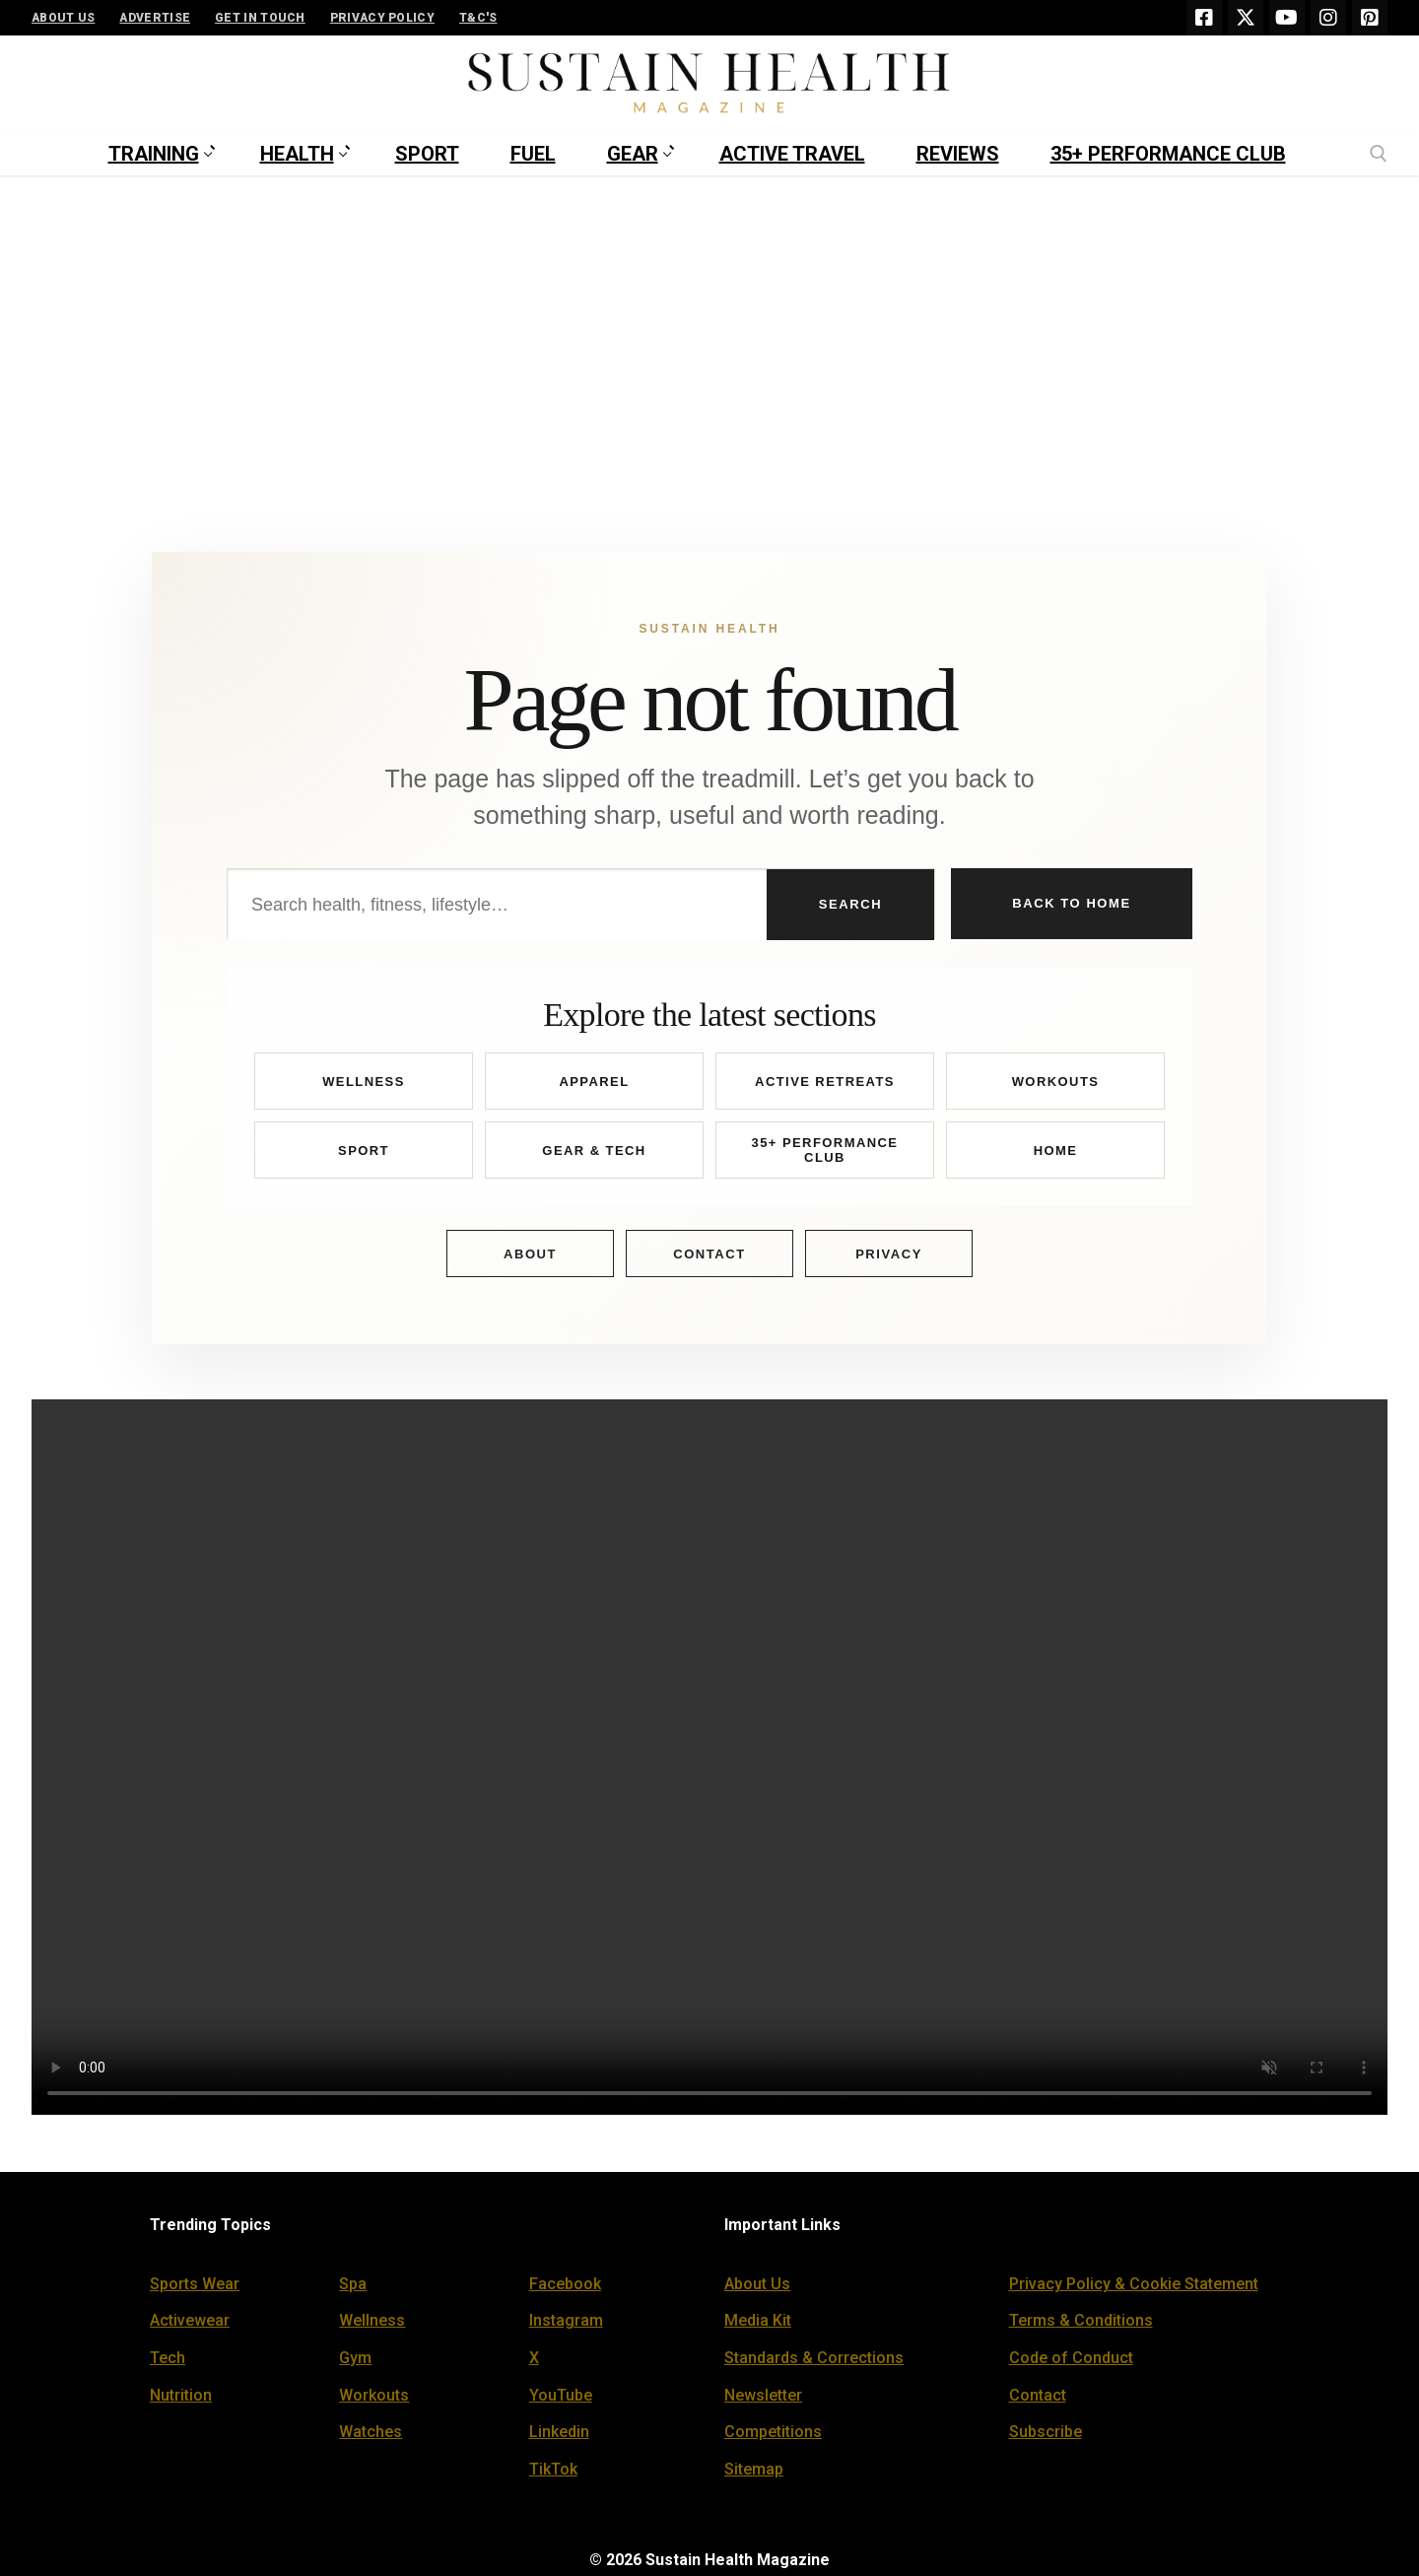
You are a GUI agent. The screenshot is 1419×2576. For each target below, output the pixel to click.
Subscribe (1045, 2431)
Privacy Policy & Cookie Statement (1133, 2283)
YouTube (560, 2395)
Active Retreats (825, 1081)
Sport (363, 1150)
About (530, 1254)
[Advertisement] (709, 323)
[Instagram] (1328, 17)
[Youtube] (1287, 17)
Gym (355, 2357)
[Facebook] (1204, 17)
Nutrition (181, 2395)
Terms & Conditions (1081, 2320)
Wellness (363, 1081)
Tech (167, 2357)
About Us (757, 2283)
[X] (1245, 17)
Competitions (773, 2431)
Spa (353, 2283)
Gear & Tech (593, 1150)
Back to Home (1071, 903)
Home (1056, 1150)
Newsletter (763, 2395)
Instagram (566, 2320)
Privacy (888, 1254)
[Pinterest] (1369, 17)
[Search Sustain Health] (497, 904)
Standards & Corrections (814, 2357)
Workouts (1056, 1081)
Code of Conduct (1071, 2357)
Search (850, 904)
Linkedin (559, 2431)
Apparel (594, 1081)
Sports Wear (194, 2283)
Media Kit (757, 2320)
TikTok (553, 2469)
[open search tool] (1378, 154)
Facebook (565, 2283)
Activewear (190, 2320)
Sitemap (753, 2469)
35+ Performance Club (825, 1150)
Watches (370, 2431)
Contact (709, 1254)
